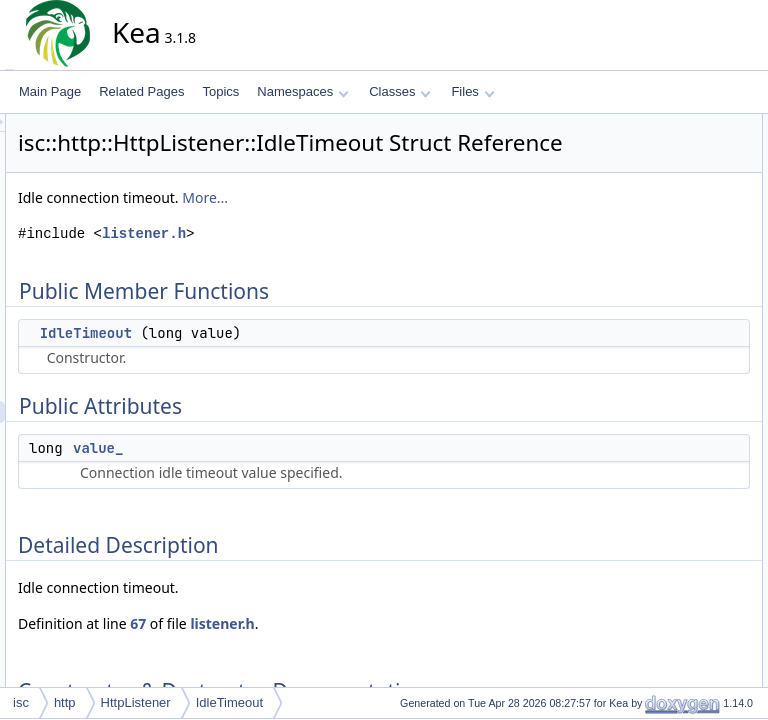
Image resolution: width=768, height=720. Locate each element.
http (65, 702)
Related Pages (141, 91)
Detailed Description (668, 213)
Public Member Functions (682, 125)
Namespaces (302, 91)
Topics (220, 91)
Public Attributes (658, 169)
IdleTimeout (266, 361)
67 (318, 651)
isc (21, 702)
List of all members (665, 323)
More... (385, 225)
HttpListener (136, 702)
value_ (278, 476)
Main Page (50, 91)
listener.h (324, 261)
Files (472, 91)
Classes (400, 91)
